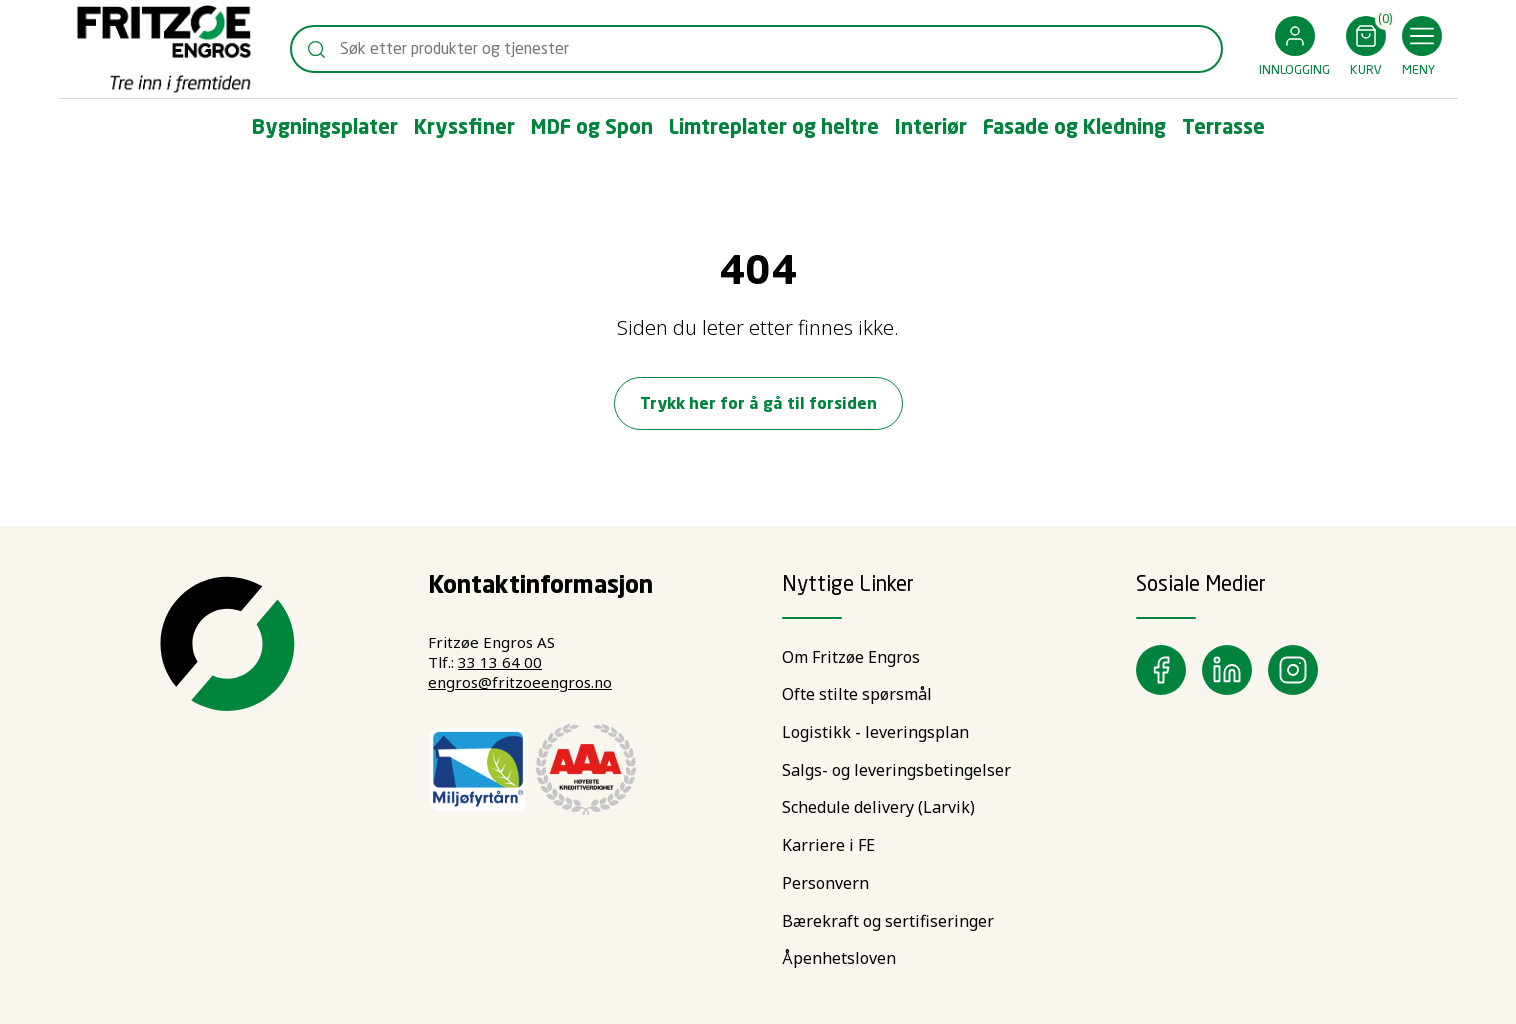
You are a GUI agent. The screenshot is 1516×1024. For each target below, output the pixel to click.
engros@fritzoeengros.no (520, 682)
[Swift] (164, 49)
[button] (1294, 49)
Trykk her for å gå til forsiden (758, 405)
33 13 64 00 (500, 662)
